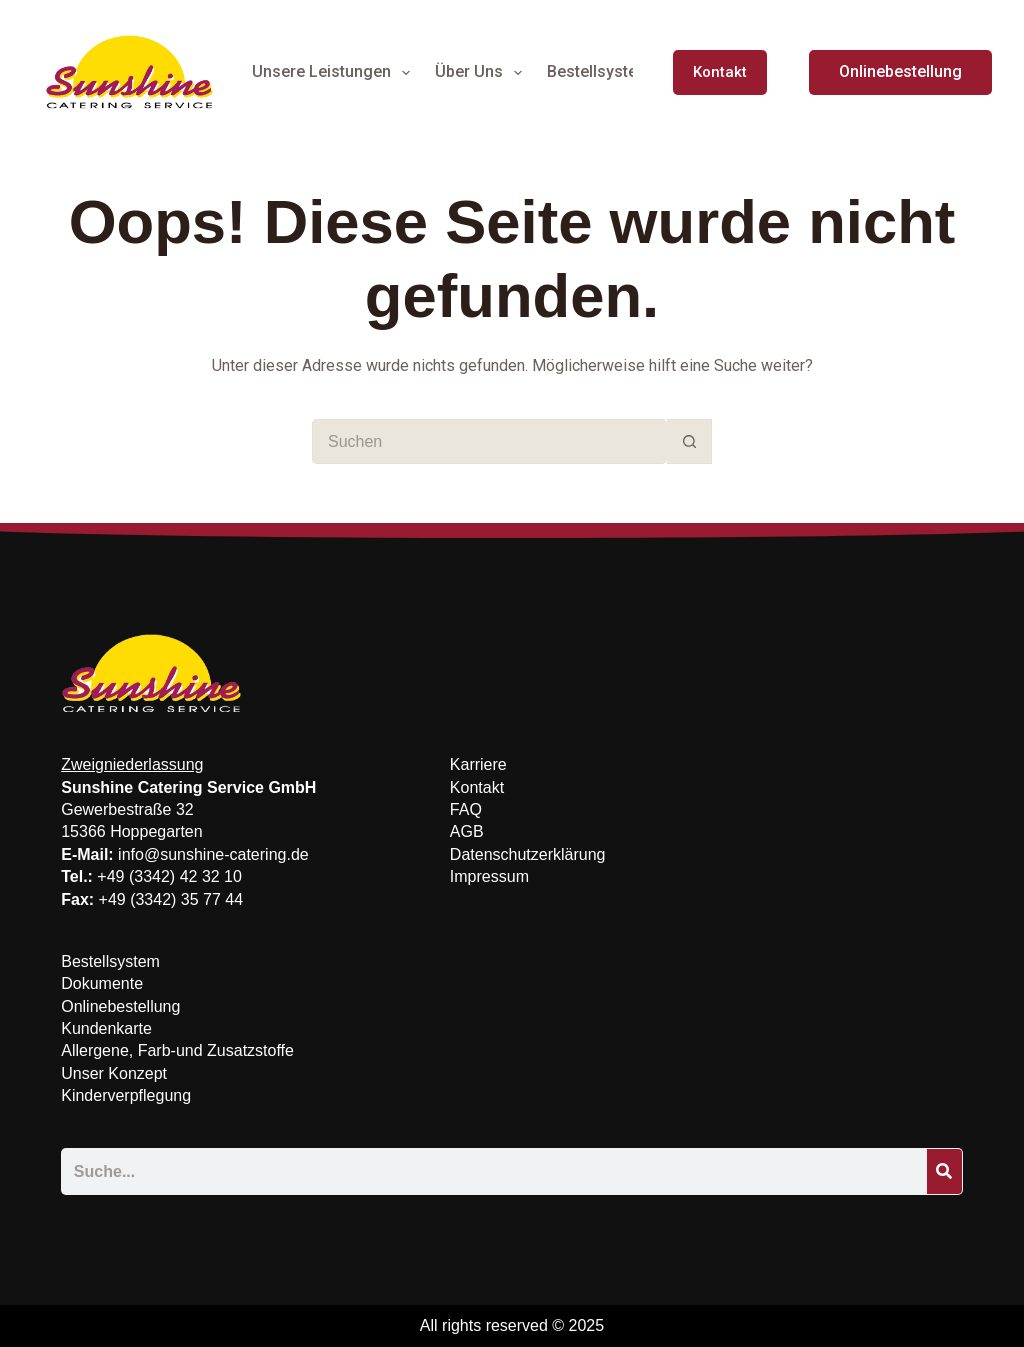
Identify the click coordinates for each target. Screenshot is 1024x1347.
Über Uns (482, 73)
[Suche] (944, 1171)
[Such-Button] (689, 441)
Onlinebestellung (900, 71)
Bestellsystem (612, 73)
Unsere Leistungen (335, 73)
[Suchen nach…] (489, 441)
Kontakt (720, 72)
